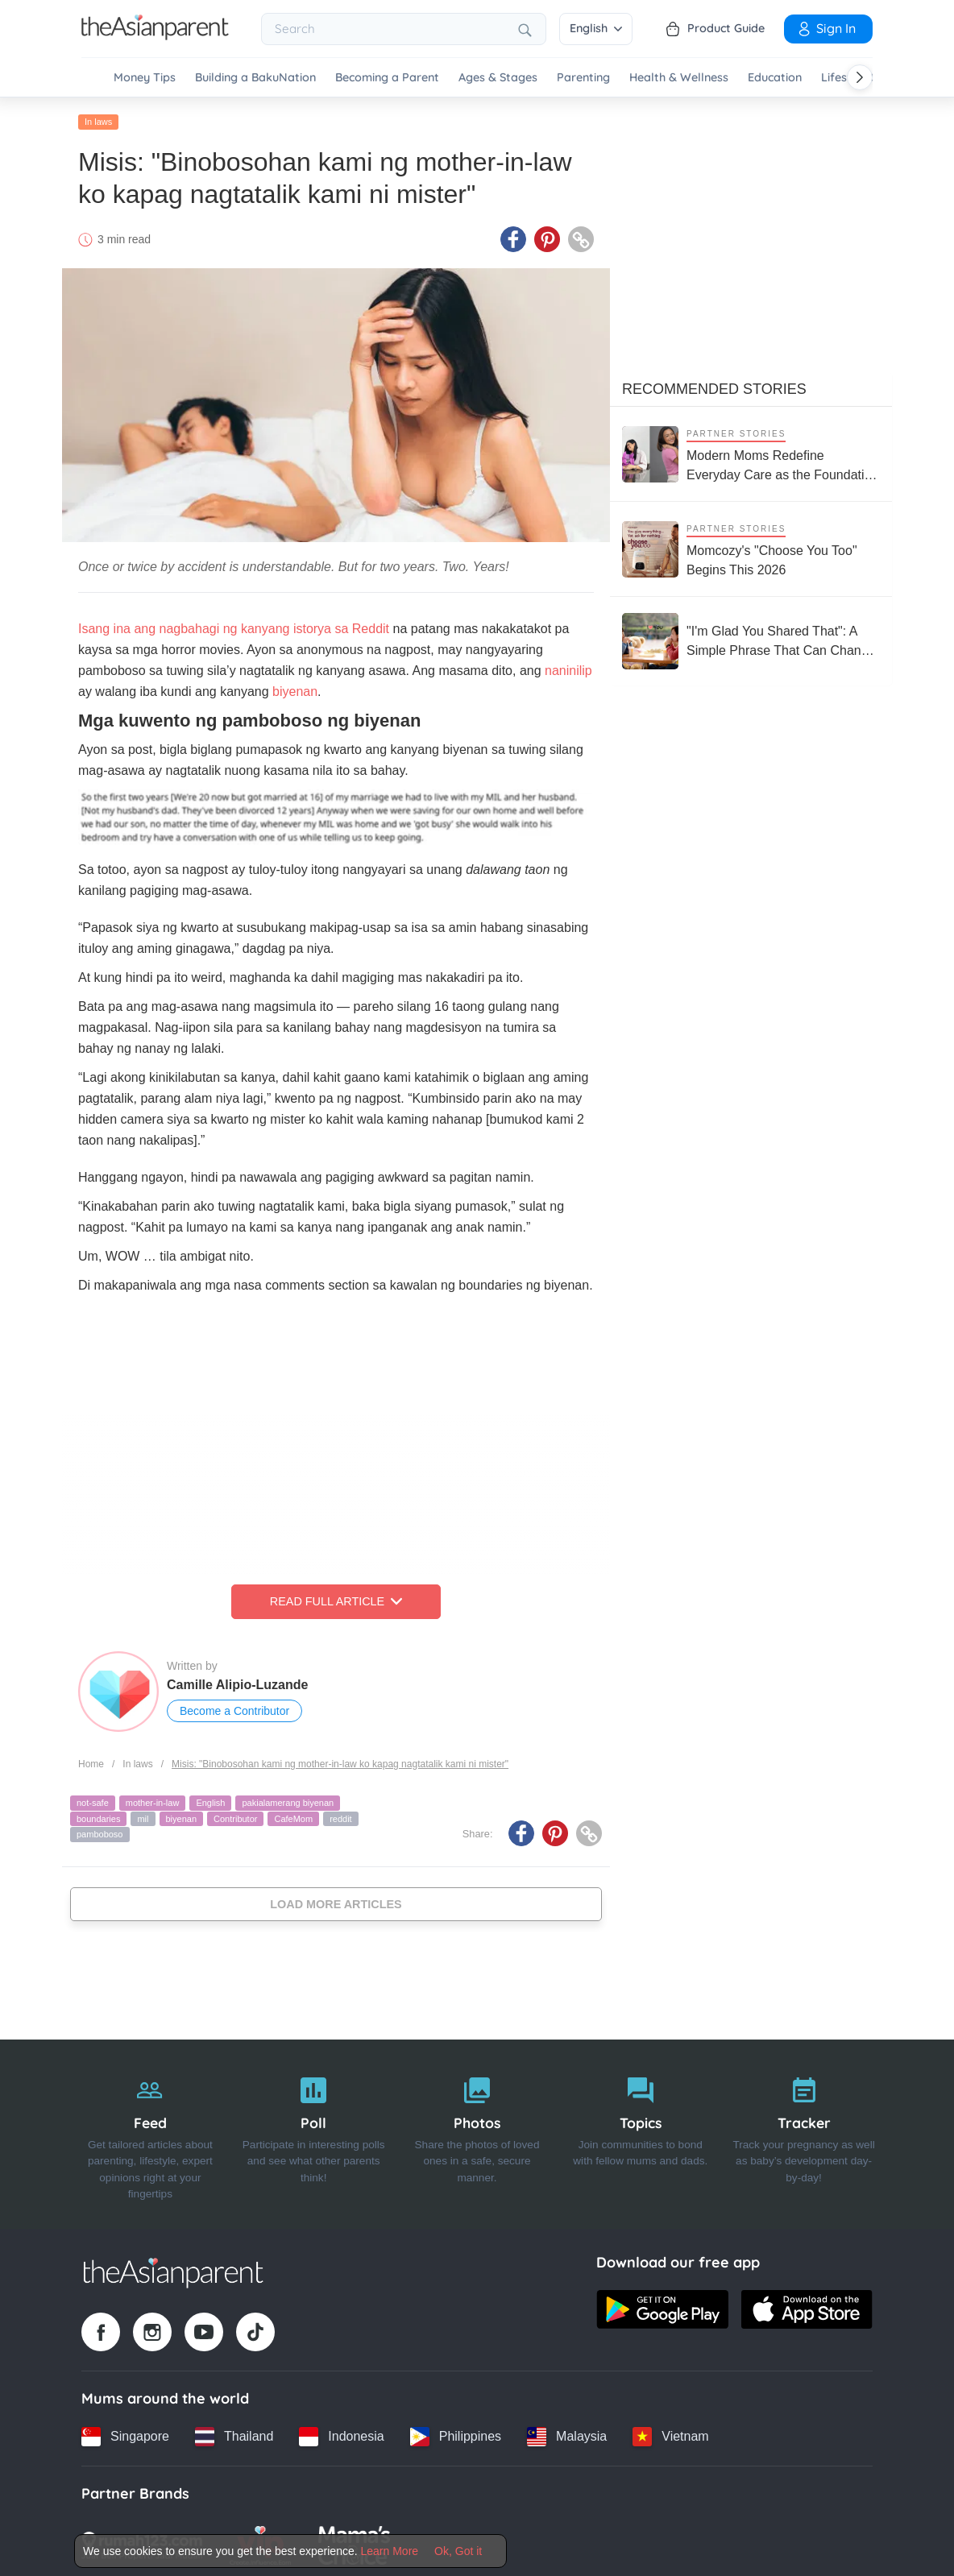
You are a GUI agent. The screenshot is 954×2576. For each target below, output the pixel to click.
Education (775, 78)
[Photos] (477, 2130)
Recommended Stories (714, 386)
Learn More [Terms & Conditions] (390, 2551)
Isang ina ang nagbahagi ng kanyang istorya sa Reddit (233, 625)
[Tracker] (804, 2130)
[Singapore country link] (125, 2432)
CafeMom (293, 1815)
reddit (341, 1815)
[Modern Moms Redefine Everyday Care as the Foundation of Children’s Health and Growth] (751, 451)
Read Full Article (336, 1598)
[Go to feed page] (155, 35)
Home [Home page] (91, 1760)
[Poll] (314, 2130)
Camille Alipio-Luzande (237, 1681)
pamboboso (100, 1831)
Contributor (235, 1815)
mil (142, 1815)
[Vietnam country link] (670, 2432)
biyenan (294, 688)
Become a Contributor (234, 1707)
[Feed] (150, 2130)
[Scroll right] (860, 77)
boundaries (98, 1815)
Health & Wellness (678, 78)
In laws (98, 118)
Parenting (583, 78)
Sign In (826, 28)
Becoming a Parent (387, 78)
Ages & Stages (497, 78)
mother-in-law (153, 1799)
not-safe (93, 1799)
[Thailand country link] (234, 2432)
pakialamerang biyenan (288, 1799)
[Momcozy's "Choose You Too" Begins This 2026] (751, 546)
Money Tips (145, 78)
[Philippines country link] (455, 2432)
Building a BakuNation (255, 78)
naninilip (568, 667)
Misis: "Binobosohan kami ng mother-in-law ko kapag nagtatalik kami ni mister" (340, 1760)
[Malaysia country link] (567, 2432)
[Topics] (640, 2130)
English (596, 28)
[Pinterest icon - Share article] (547, 236)
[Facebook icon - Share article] (513, 236)
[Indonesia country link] (341, 2432)
